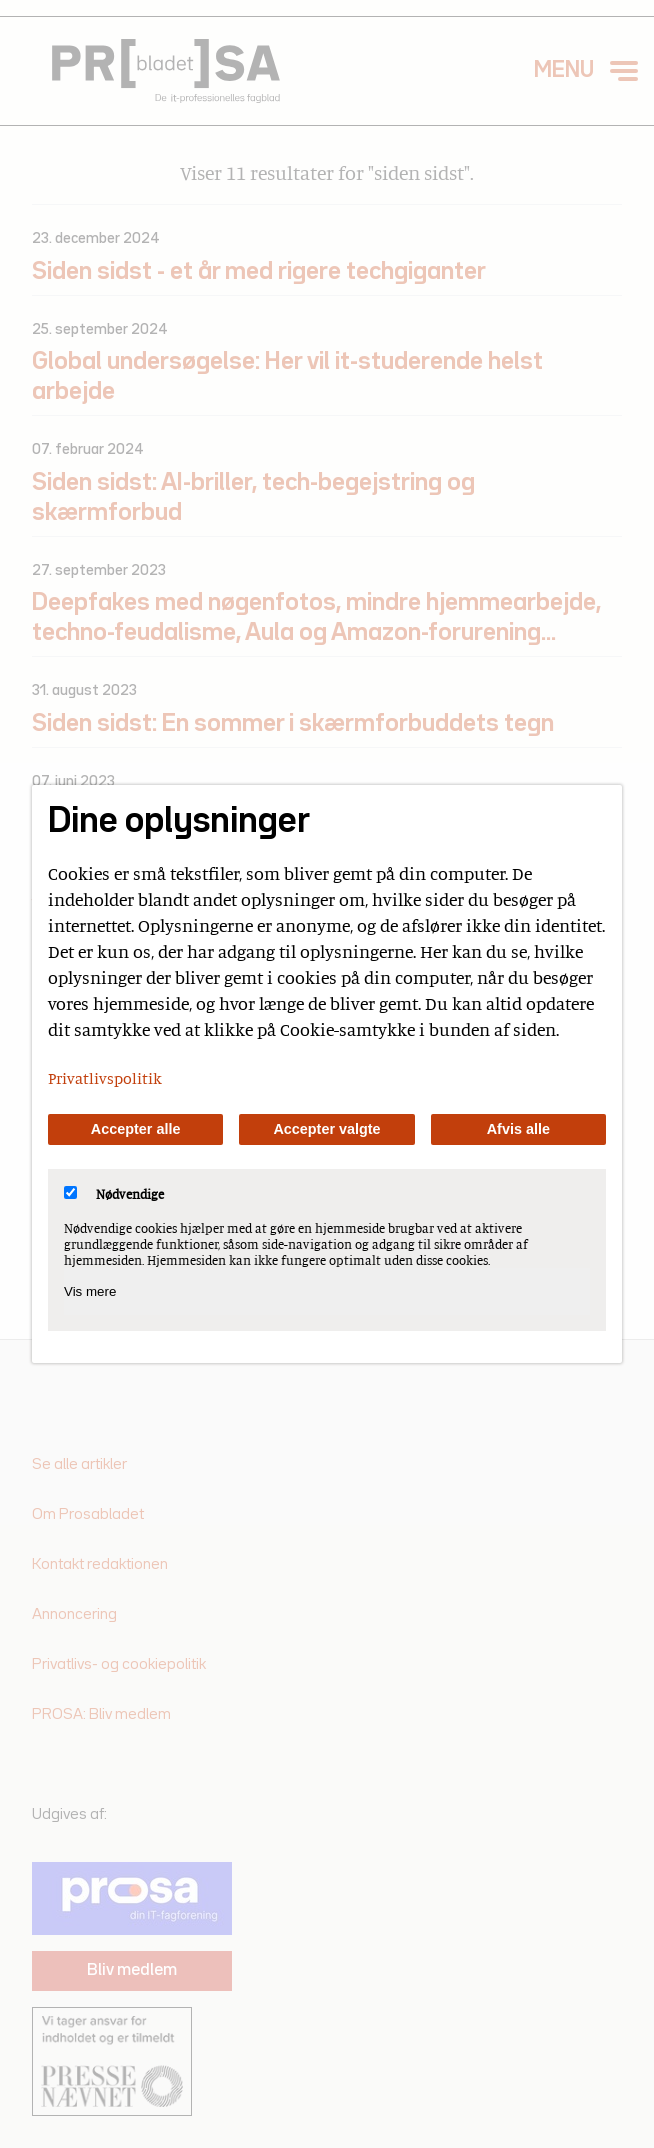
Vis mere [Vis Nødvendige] (90, 1291)
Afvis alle (518, 1129)
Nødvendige (114, 1194)
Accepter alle (136, 1129)
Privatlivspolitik (105, 1078)
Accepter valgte (326, 1129)
